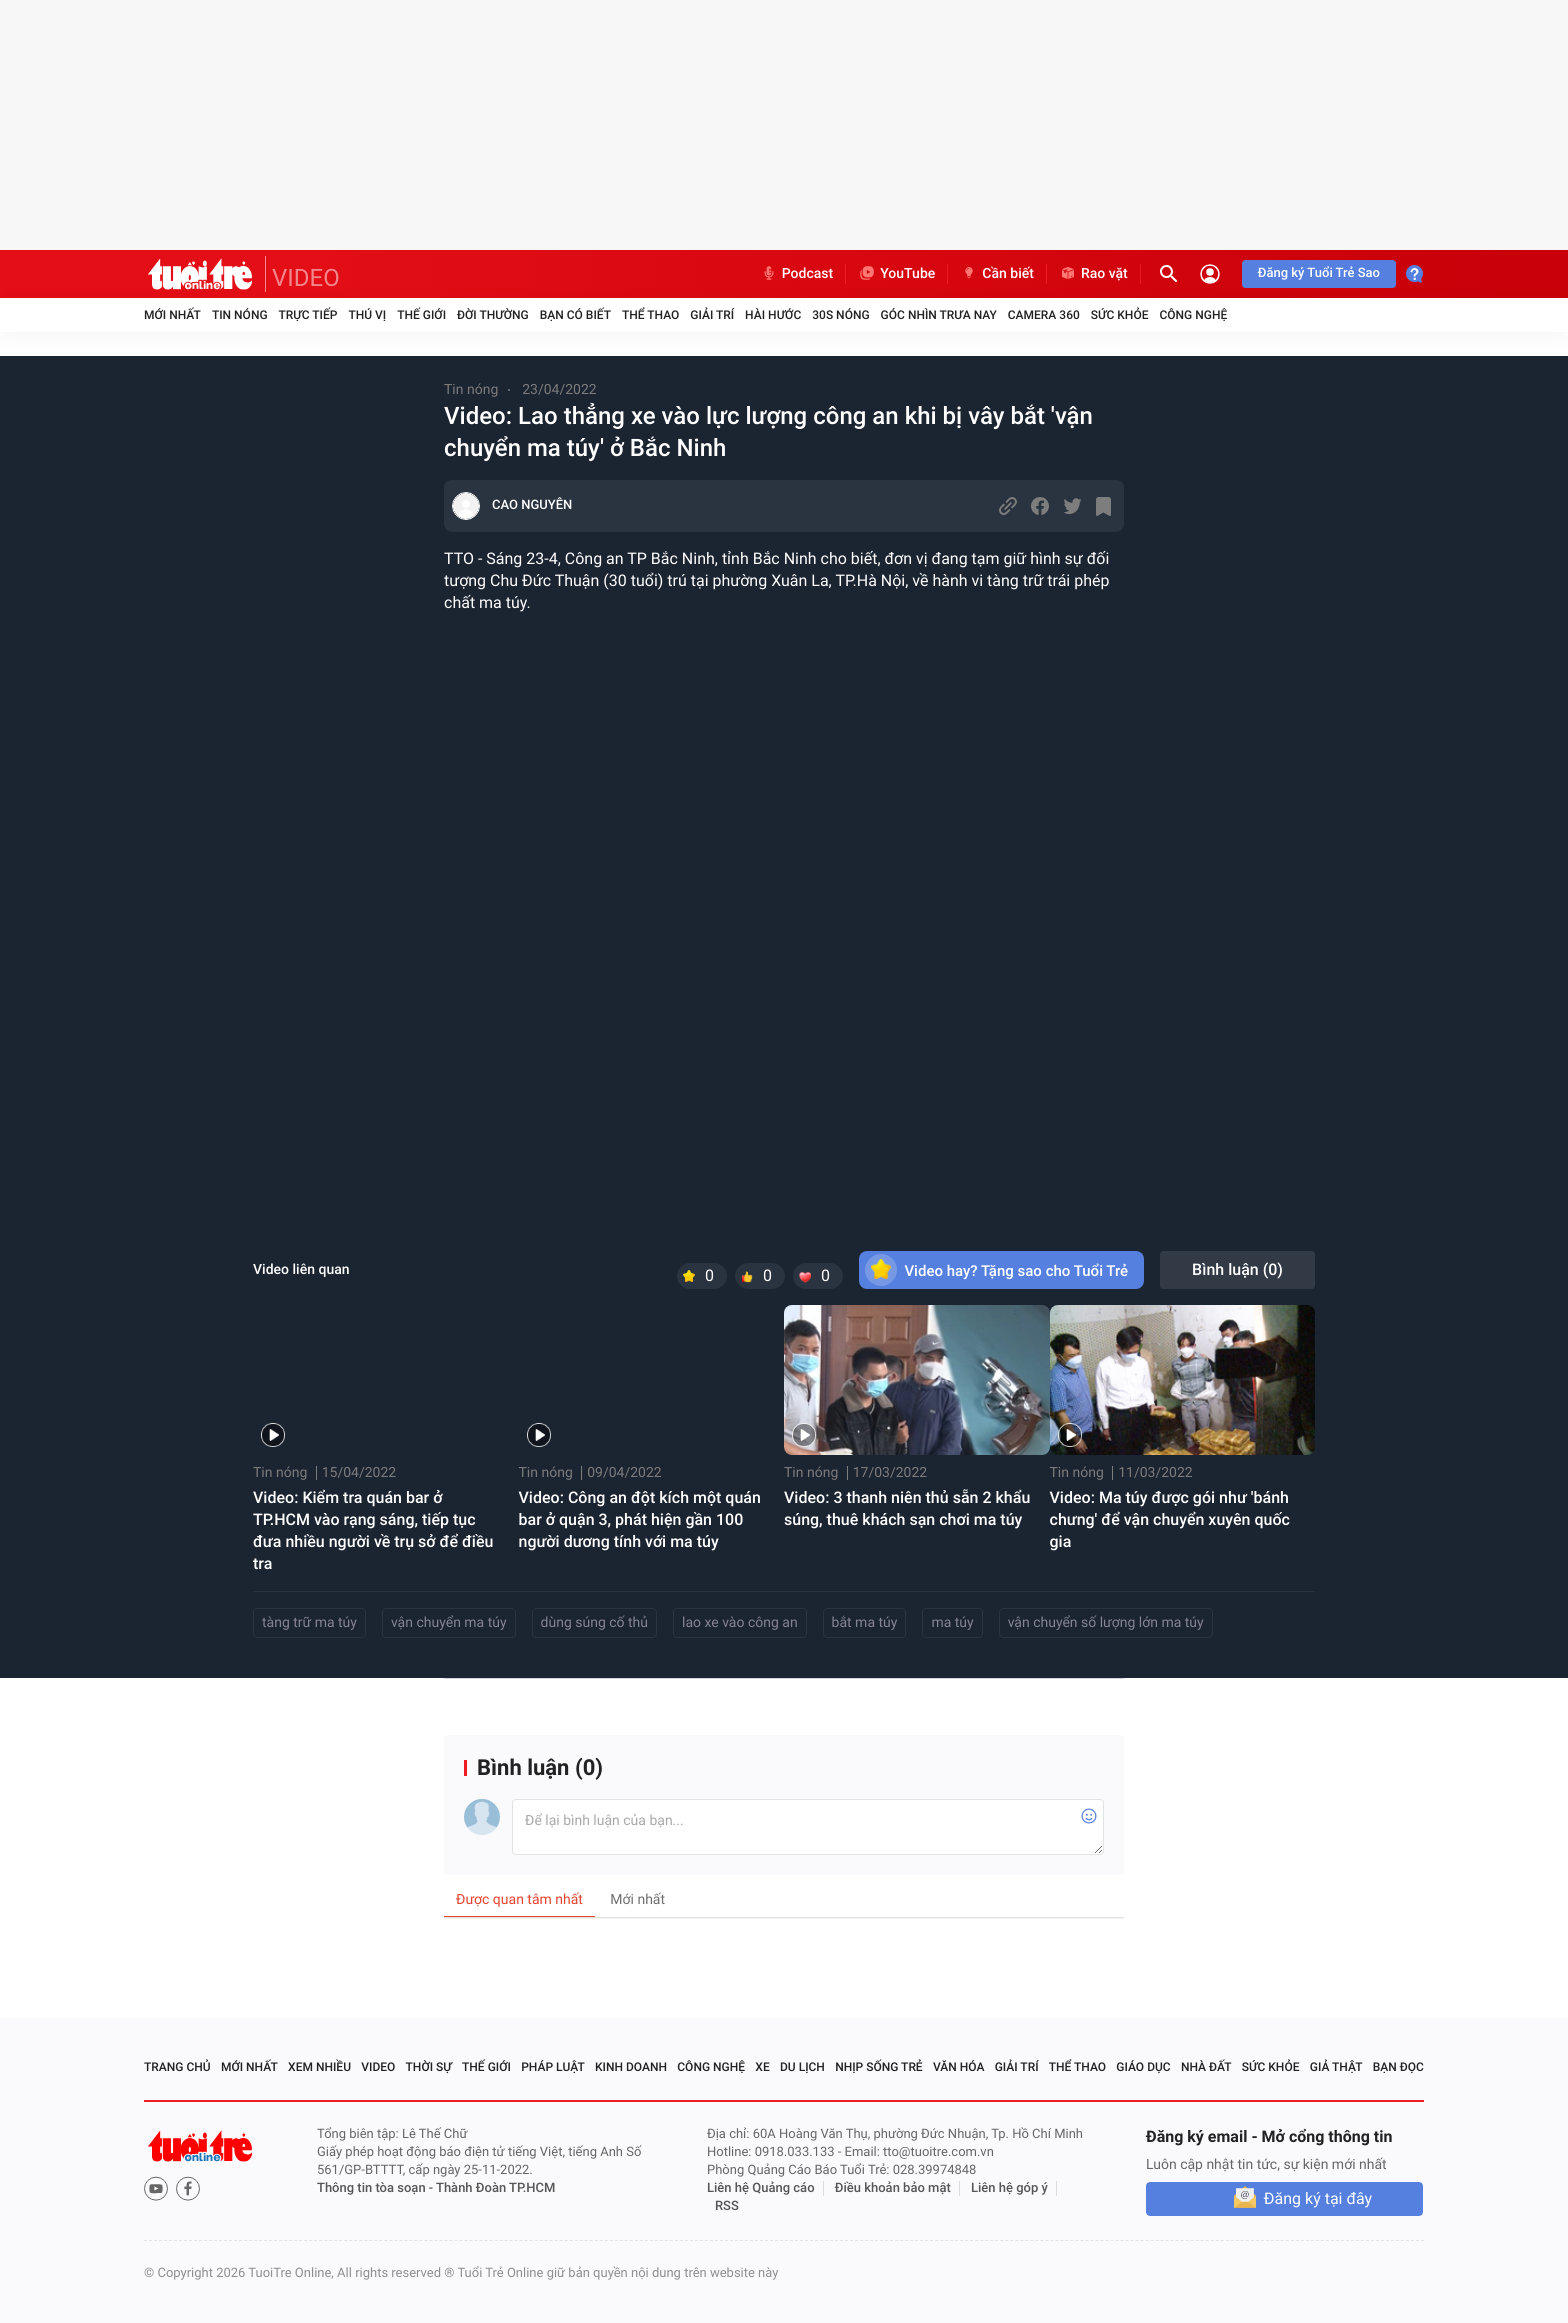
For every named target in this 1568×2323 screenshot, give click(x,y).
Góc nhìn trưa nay (939, 315)
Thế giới (421, 315)
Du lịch (802, 2067)
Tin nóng (240, 315)
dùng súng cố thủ (594, 1623)
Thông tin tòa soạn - (376, 2188)
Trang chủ (177, 2067)
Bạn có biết (575, 315)
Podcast (797, 274)
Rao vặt (1093, 274)
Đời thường (493, 315)
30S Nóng (840, 315)
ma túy (952, 1623)
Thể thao (650, 315)
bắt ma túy (865, 1623)
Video (378, 2067)
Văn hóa (959, 2067)
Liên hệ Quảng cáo (761, 2188)
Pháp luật (553, 2067)
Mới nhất (172, 315)
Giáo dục (1143, 2067)
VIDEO (306, 278)
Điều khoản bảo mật (893, 2188)
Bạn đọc (1398, 2067)
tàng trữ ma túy (309, 1623)
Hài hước (773, 315)
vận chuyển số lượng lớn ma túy (1106, 1623)
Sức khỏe (1120, 315)
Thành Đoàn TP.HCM (495, 2188)
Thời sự (429, 2067)
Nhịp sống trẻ (879, 2067)
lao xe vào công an (740, 1623)
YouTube (896, 274)
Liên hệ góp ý (1009, 2188)
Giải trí (712, 315)
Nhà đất (1206, 2067)
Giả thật (1336, 2067)
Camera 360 (1044, 315)
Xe (762, 2067)
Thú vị (367, 315)
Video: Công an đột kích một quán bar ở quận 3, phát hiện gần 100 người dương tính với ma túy (640, 1519)
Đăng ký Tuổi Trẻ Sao (1319, 273)
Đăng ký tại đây (1318, 2198)
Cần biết (997, 274)
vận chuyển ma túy (449, 1623)
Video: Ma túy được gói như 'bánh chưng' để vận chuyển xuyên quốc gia (1170, 1519)
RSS (727, 2206)
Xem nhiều (319, 2067)
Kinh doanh (631, 2067)
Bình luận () (1237, 1269)
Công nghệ (1193, 315)
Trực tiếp (308, 315)
